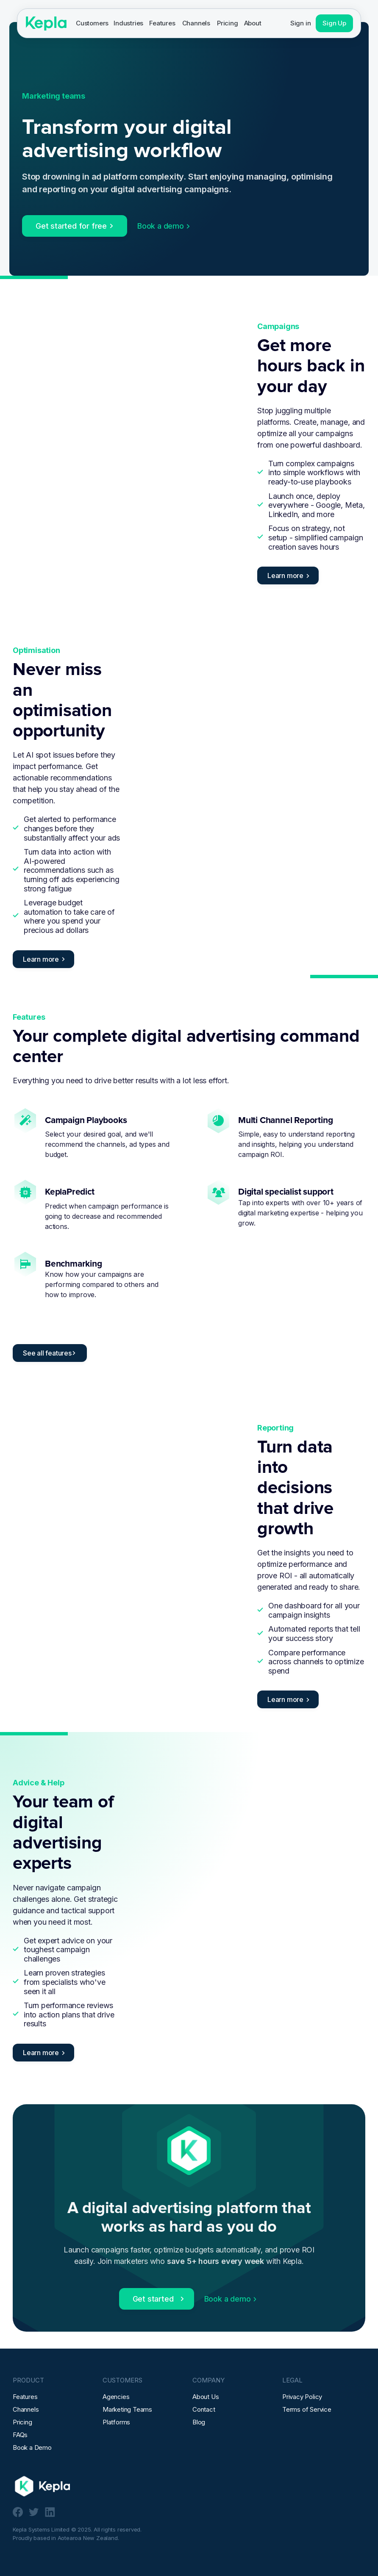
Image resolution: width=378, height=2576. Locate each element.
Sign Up (334, 23)
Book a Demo (32, 2447)
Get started (153, 2298)
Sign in (300, 23)
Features (162, 23)
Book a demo (160, 225)
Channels (196, 23)
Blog (198, 2422)
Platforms (116, 2422)
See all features (47, 1353)
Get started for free (71, 225)
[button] (92, 23)
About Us (205, 2397)
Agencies (116, 2397)
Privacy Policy (302, 2397)
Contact (203, 2409)
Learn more (285, 575)
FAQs (20, 2435)
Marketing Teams (127, 2409)
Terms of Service (306, 2409)
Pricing (227, 23)
